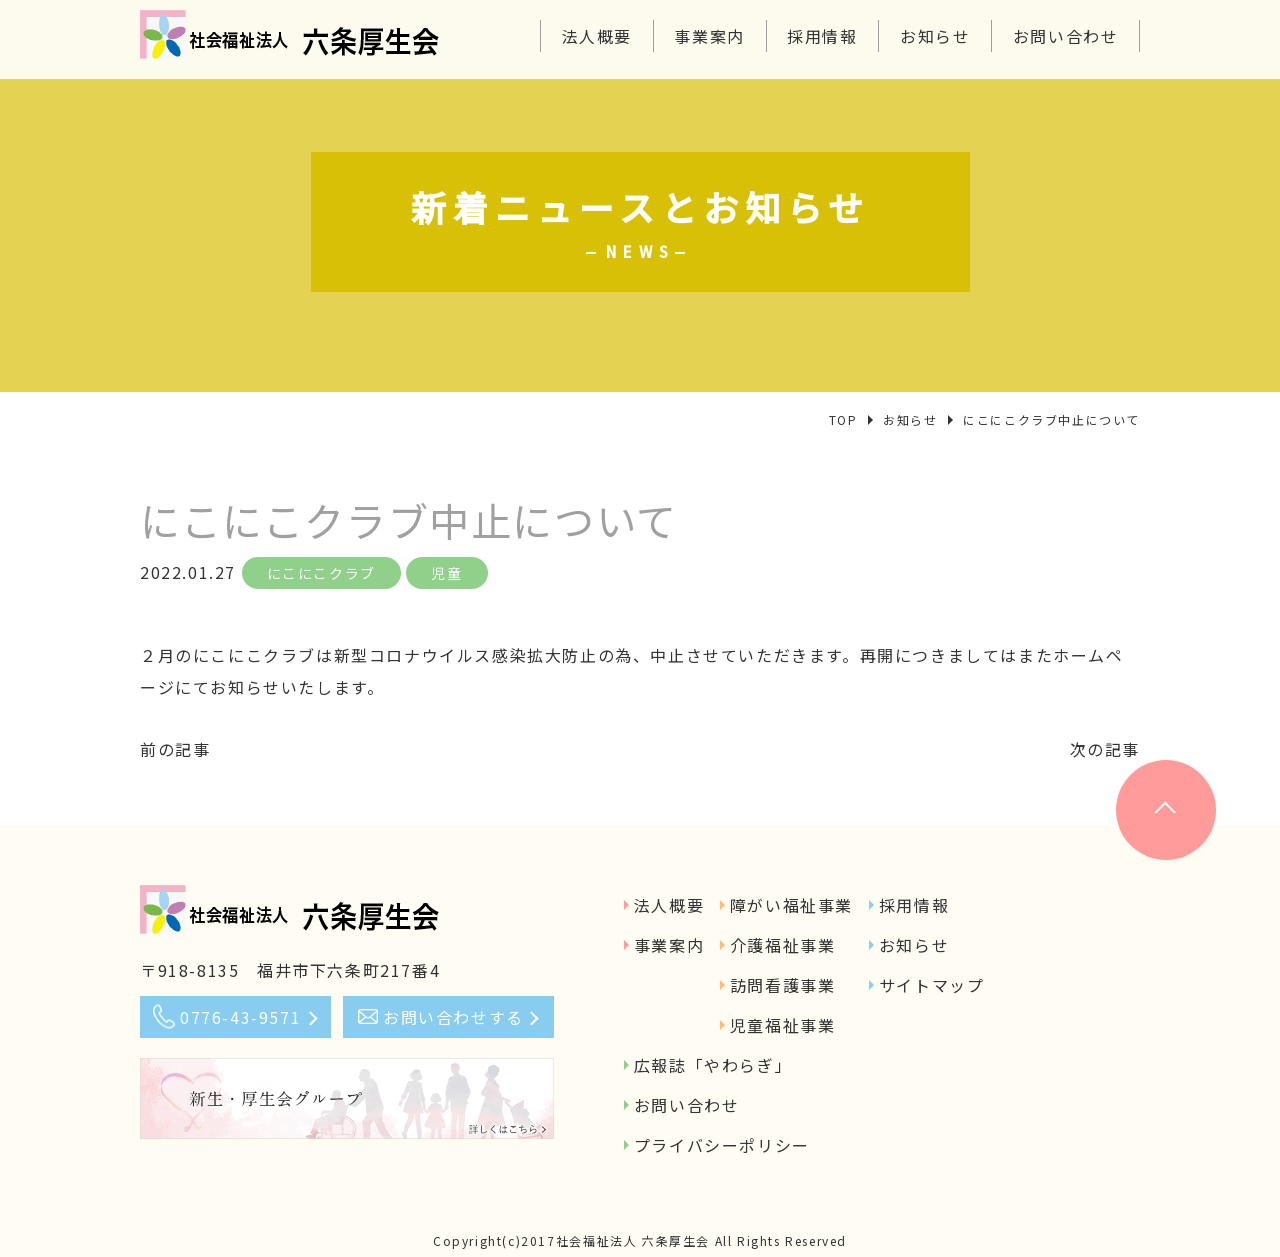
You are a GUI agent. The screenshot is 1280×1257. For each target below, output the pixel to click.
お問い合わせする (453, 1017)
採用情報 (822, 36)
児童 (446, 573)
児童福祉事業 (783, 1025)
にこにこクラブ (321, 573)
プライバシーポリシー (722, 1145)
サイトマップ (932, 985)
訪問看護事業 (783, 985)
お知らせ (935, 36)
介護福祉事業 (783, 945)
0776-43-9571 (240, 1017)
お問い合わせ (1066, 36)
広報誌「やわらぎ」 (713, 1065)
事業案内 (709, 36)
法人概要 (597, 36)
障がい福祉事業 (791, 905)
